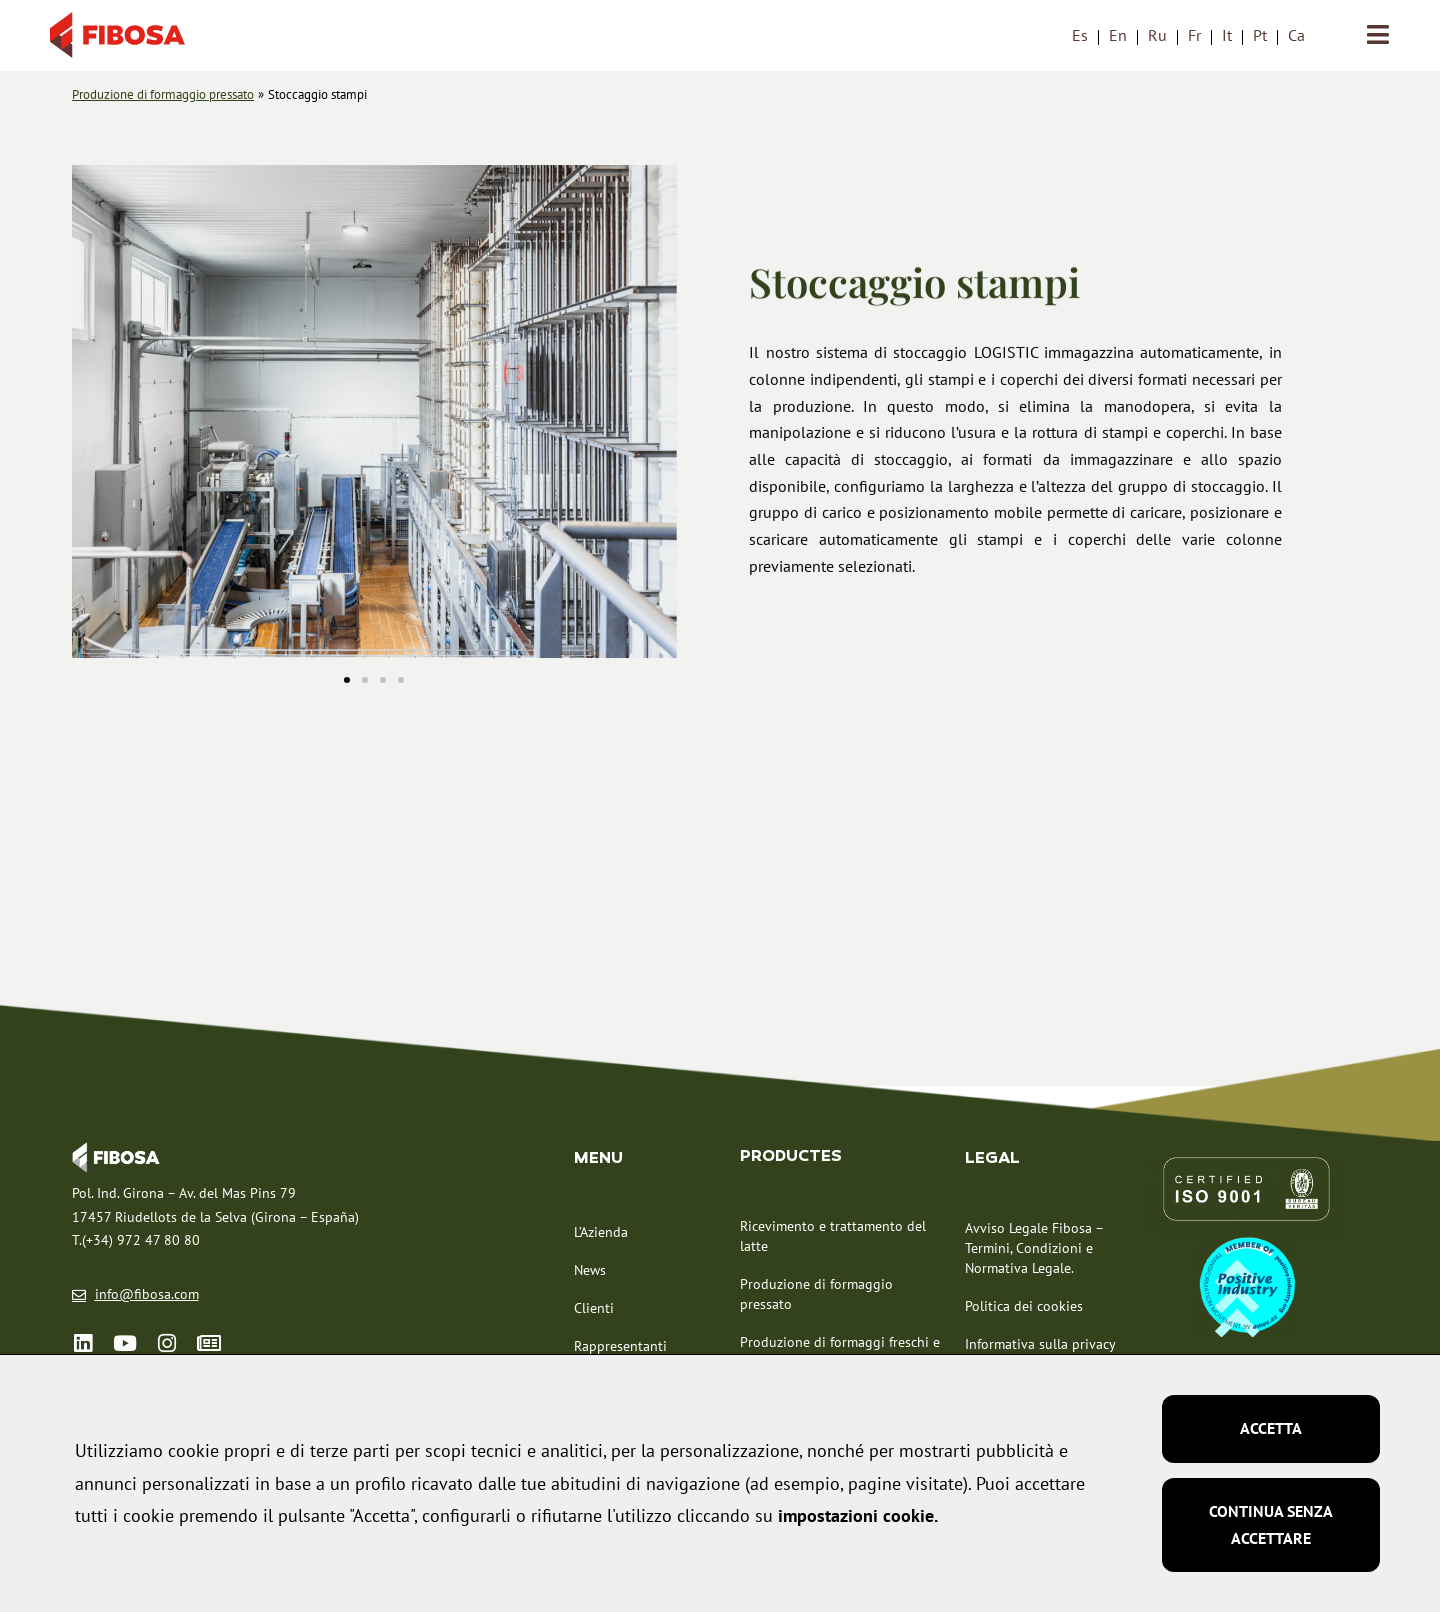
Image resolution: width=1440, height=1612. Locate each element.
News (590, 1271)
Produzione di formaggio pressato (816, 1295)
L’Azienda (601, 1233)
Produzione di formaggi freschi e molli (840, 1353)
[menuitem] (1080, 35)
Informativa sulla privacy (1040, 1346)
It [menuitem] (1227, 36)
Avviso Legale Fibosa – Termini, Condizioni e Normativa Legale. (1034, 1250)
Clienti (594, 1309)
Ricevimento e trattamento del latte (833, 1237)
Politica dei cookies (1024, 1308)
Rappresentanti (620, 1347)
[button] (94, 416)
